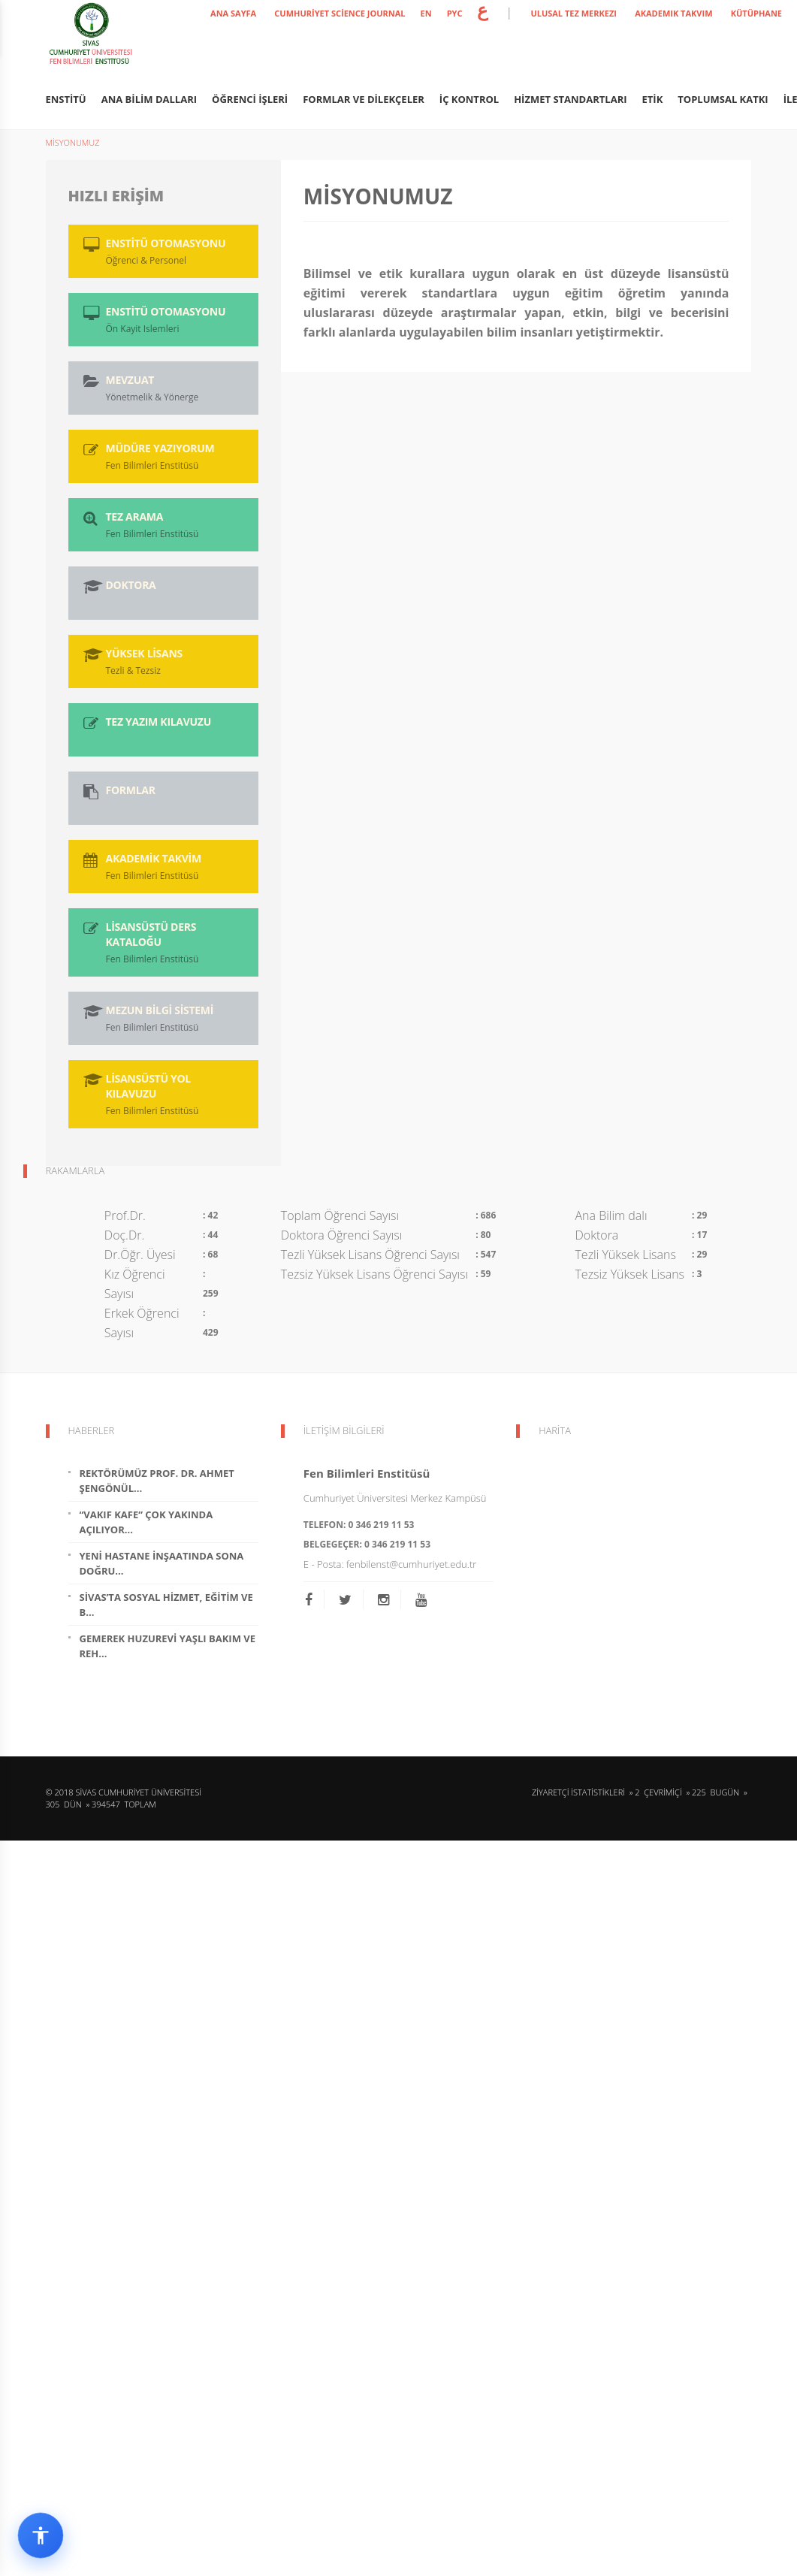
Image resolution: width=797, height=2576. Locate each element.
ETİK (652, 99)
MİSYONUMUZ (73, 142)
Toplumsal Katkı (723, 99)
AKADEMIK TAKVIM (673, 13)
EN (426, 13)
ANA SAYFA (233, 13)
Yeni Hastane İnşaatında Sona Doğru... (162, 1563)
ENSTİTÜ (66, 99)
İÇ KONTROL (469, 99)
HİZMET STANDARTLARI (570, 99)
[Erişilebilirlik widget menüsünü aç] (40, 2535)
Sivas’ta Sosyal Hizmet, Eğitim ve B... (166, 1604)
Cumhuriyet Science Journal (339, 13)
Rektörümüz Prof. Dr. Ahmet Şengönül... (157, 1480)
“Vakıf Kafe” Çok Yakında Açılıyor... (146, 1522)
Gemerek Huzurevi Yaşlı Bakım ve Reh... (168, 1646)
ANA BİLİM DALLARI (149, 99)
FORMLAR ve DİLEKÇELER (363, 99)
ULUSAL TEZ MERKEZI (573, 13)
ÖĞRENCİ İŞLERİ (250, 99)
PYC (455, 13)
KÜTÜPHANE (756, 13)
